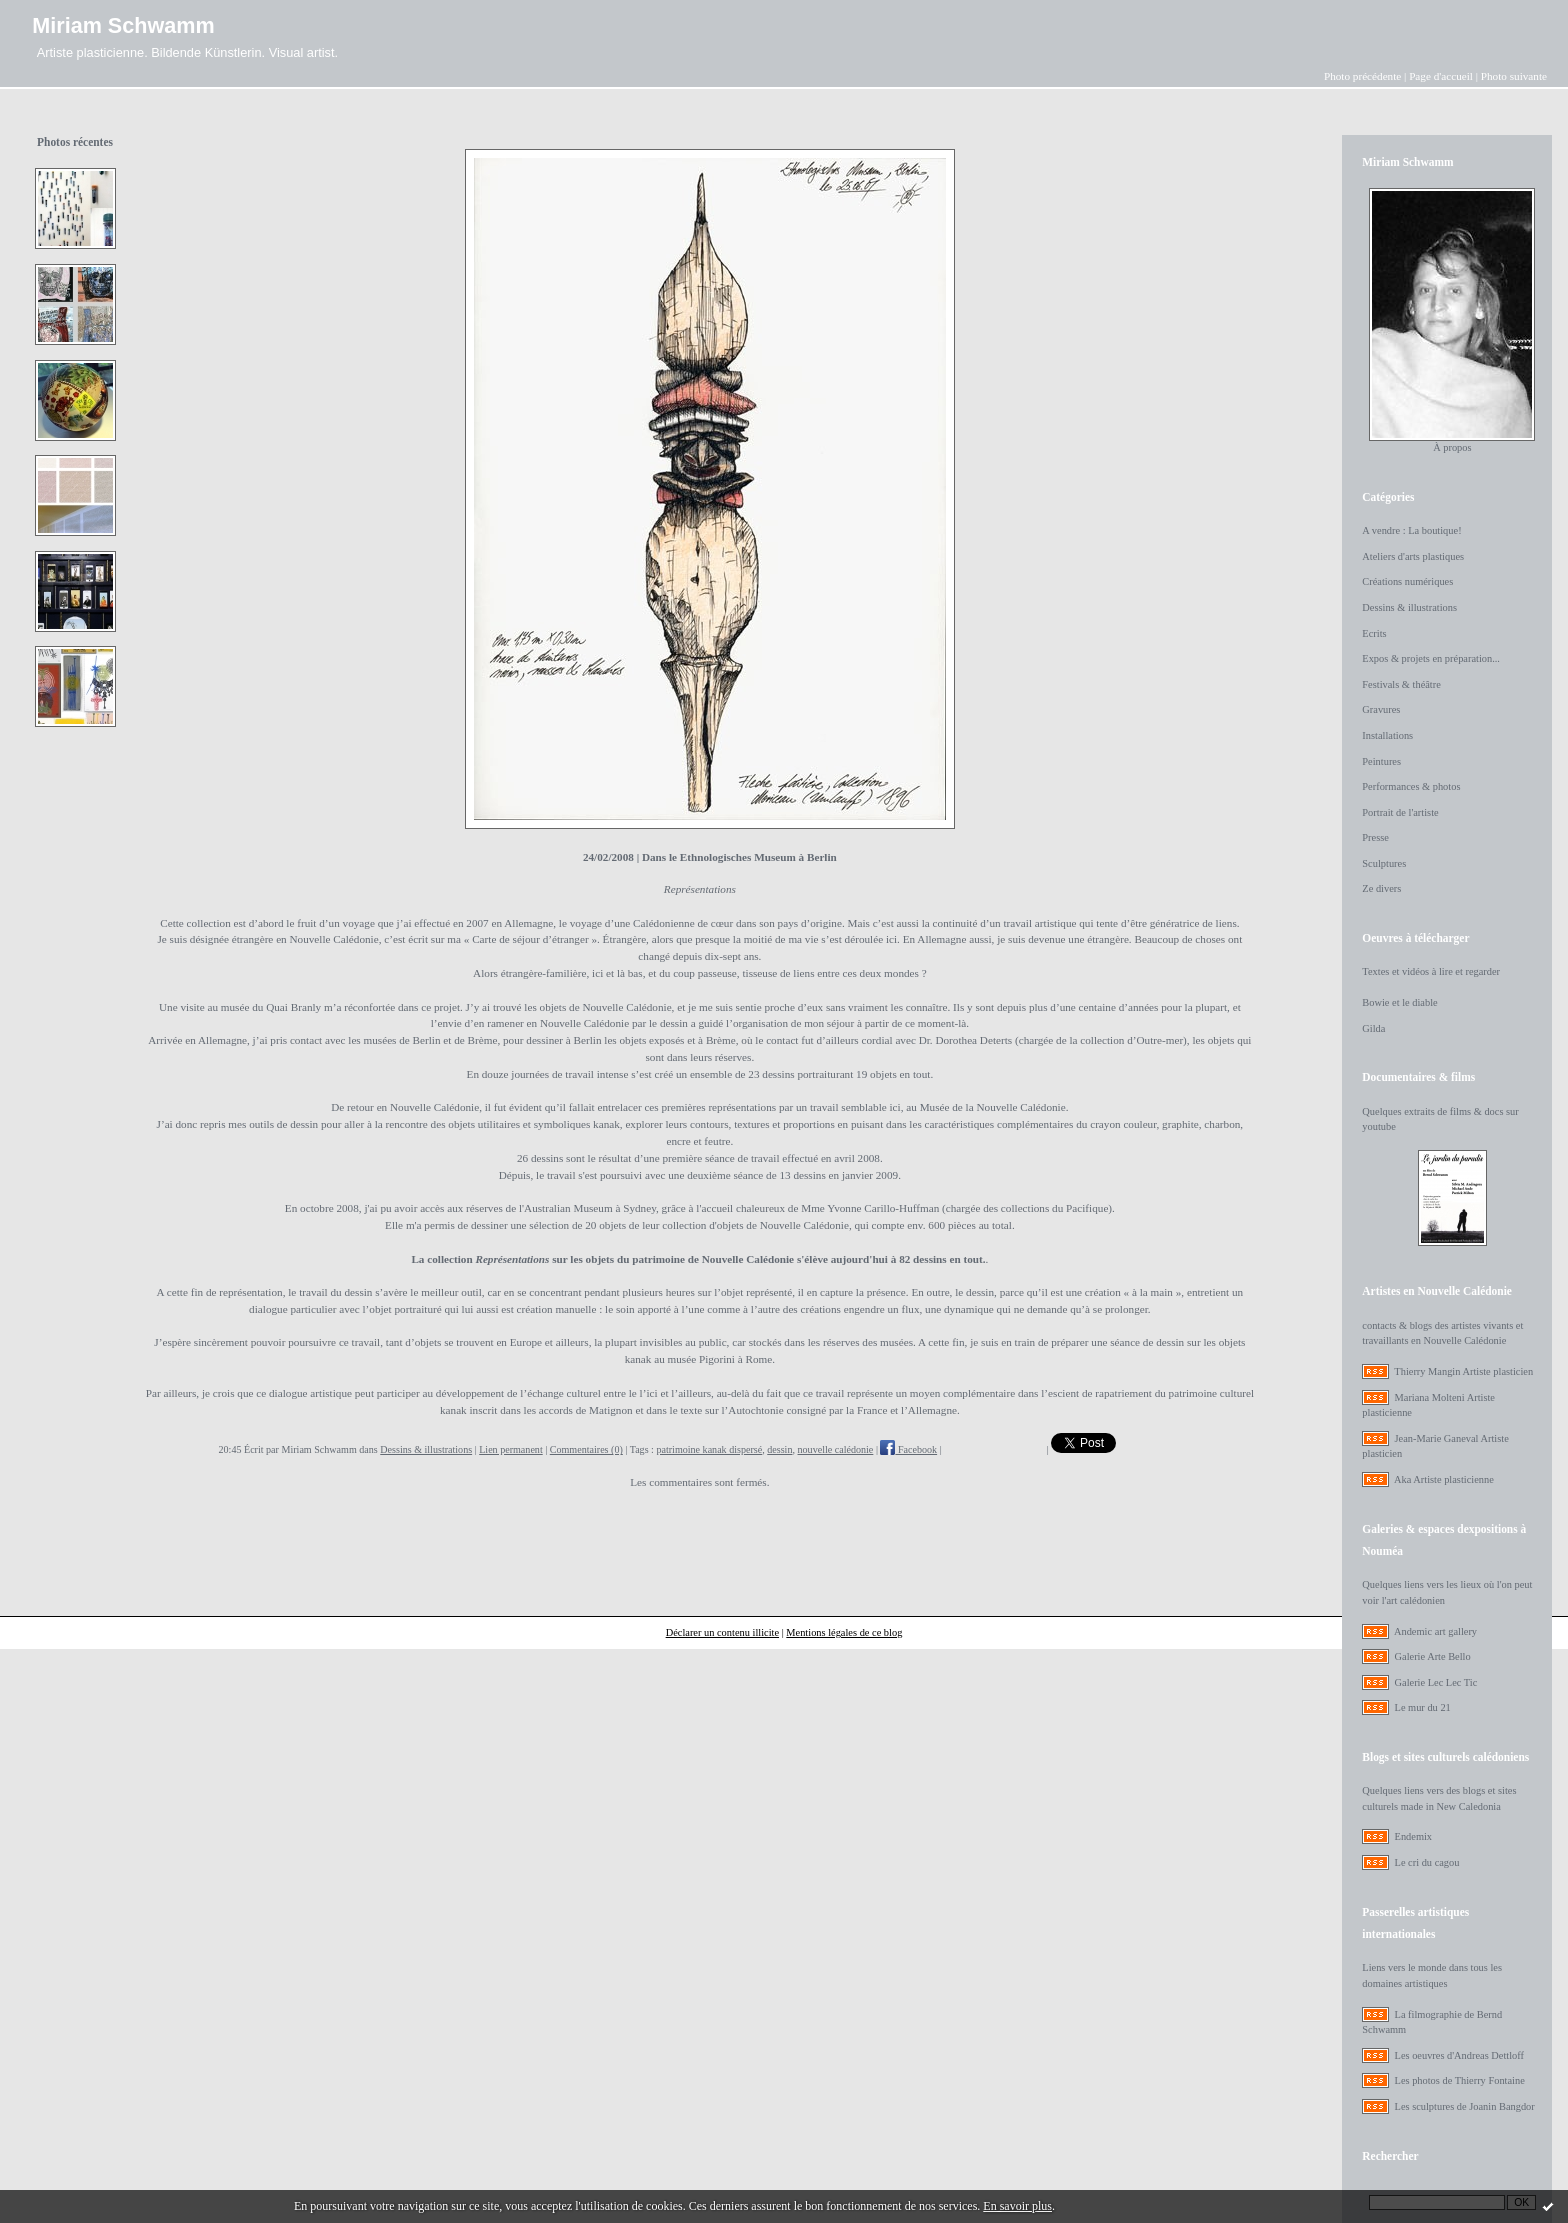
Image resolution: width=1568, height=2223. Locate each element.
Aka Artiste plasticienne (1444, 1479)
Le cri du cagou (1427, 1862)
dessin (779, 1449)
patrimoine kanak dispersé (709, 1449)
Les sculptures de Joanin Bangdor (1465, 2106)
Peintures (1381, 761)
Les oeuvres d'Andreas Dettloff (1460, 2055)
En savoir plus (1017, 2206)
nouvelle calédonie (836, 1449)
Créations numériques (1407, 581)
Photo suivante (1514, 76)
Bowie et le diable (1399, 1002)
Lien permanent (511, 1449)
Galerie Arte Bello (1433, 1656)
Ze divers (1381, 888)
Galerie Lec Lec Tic (1436, 1682)
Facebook (908, 1449)
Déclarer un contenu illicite (722, 1632)
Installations (1387, 735)
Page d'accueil (1441, 76)
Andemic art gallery (1435, 1631)
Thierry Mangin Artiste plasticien (1463, 1371)
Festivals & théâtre (1401, 684)
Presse (1375, 837)
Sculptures (1384, 863)
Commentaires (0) (586, 1449)
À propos (1452, 447)
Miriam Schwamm (123, 25)
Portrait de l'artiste (1400, 812)
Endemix (1414, 1836)
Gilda (1373, 1028)
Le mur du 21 (1423, 1707)
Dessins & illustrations (426, 1449)
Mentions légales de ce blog (844, 1632)
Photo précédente (1362, 76)
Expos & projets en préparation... (1431, 658)
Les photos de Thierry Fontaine (1460, 2080)
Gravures (1381, 709)
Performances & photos (1411, 786)
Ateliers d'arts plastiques (1413, 556)
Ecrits (1374, 633)
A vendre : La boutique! (1411, 530)
